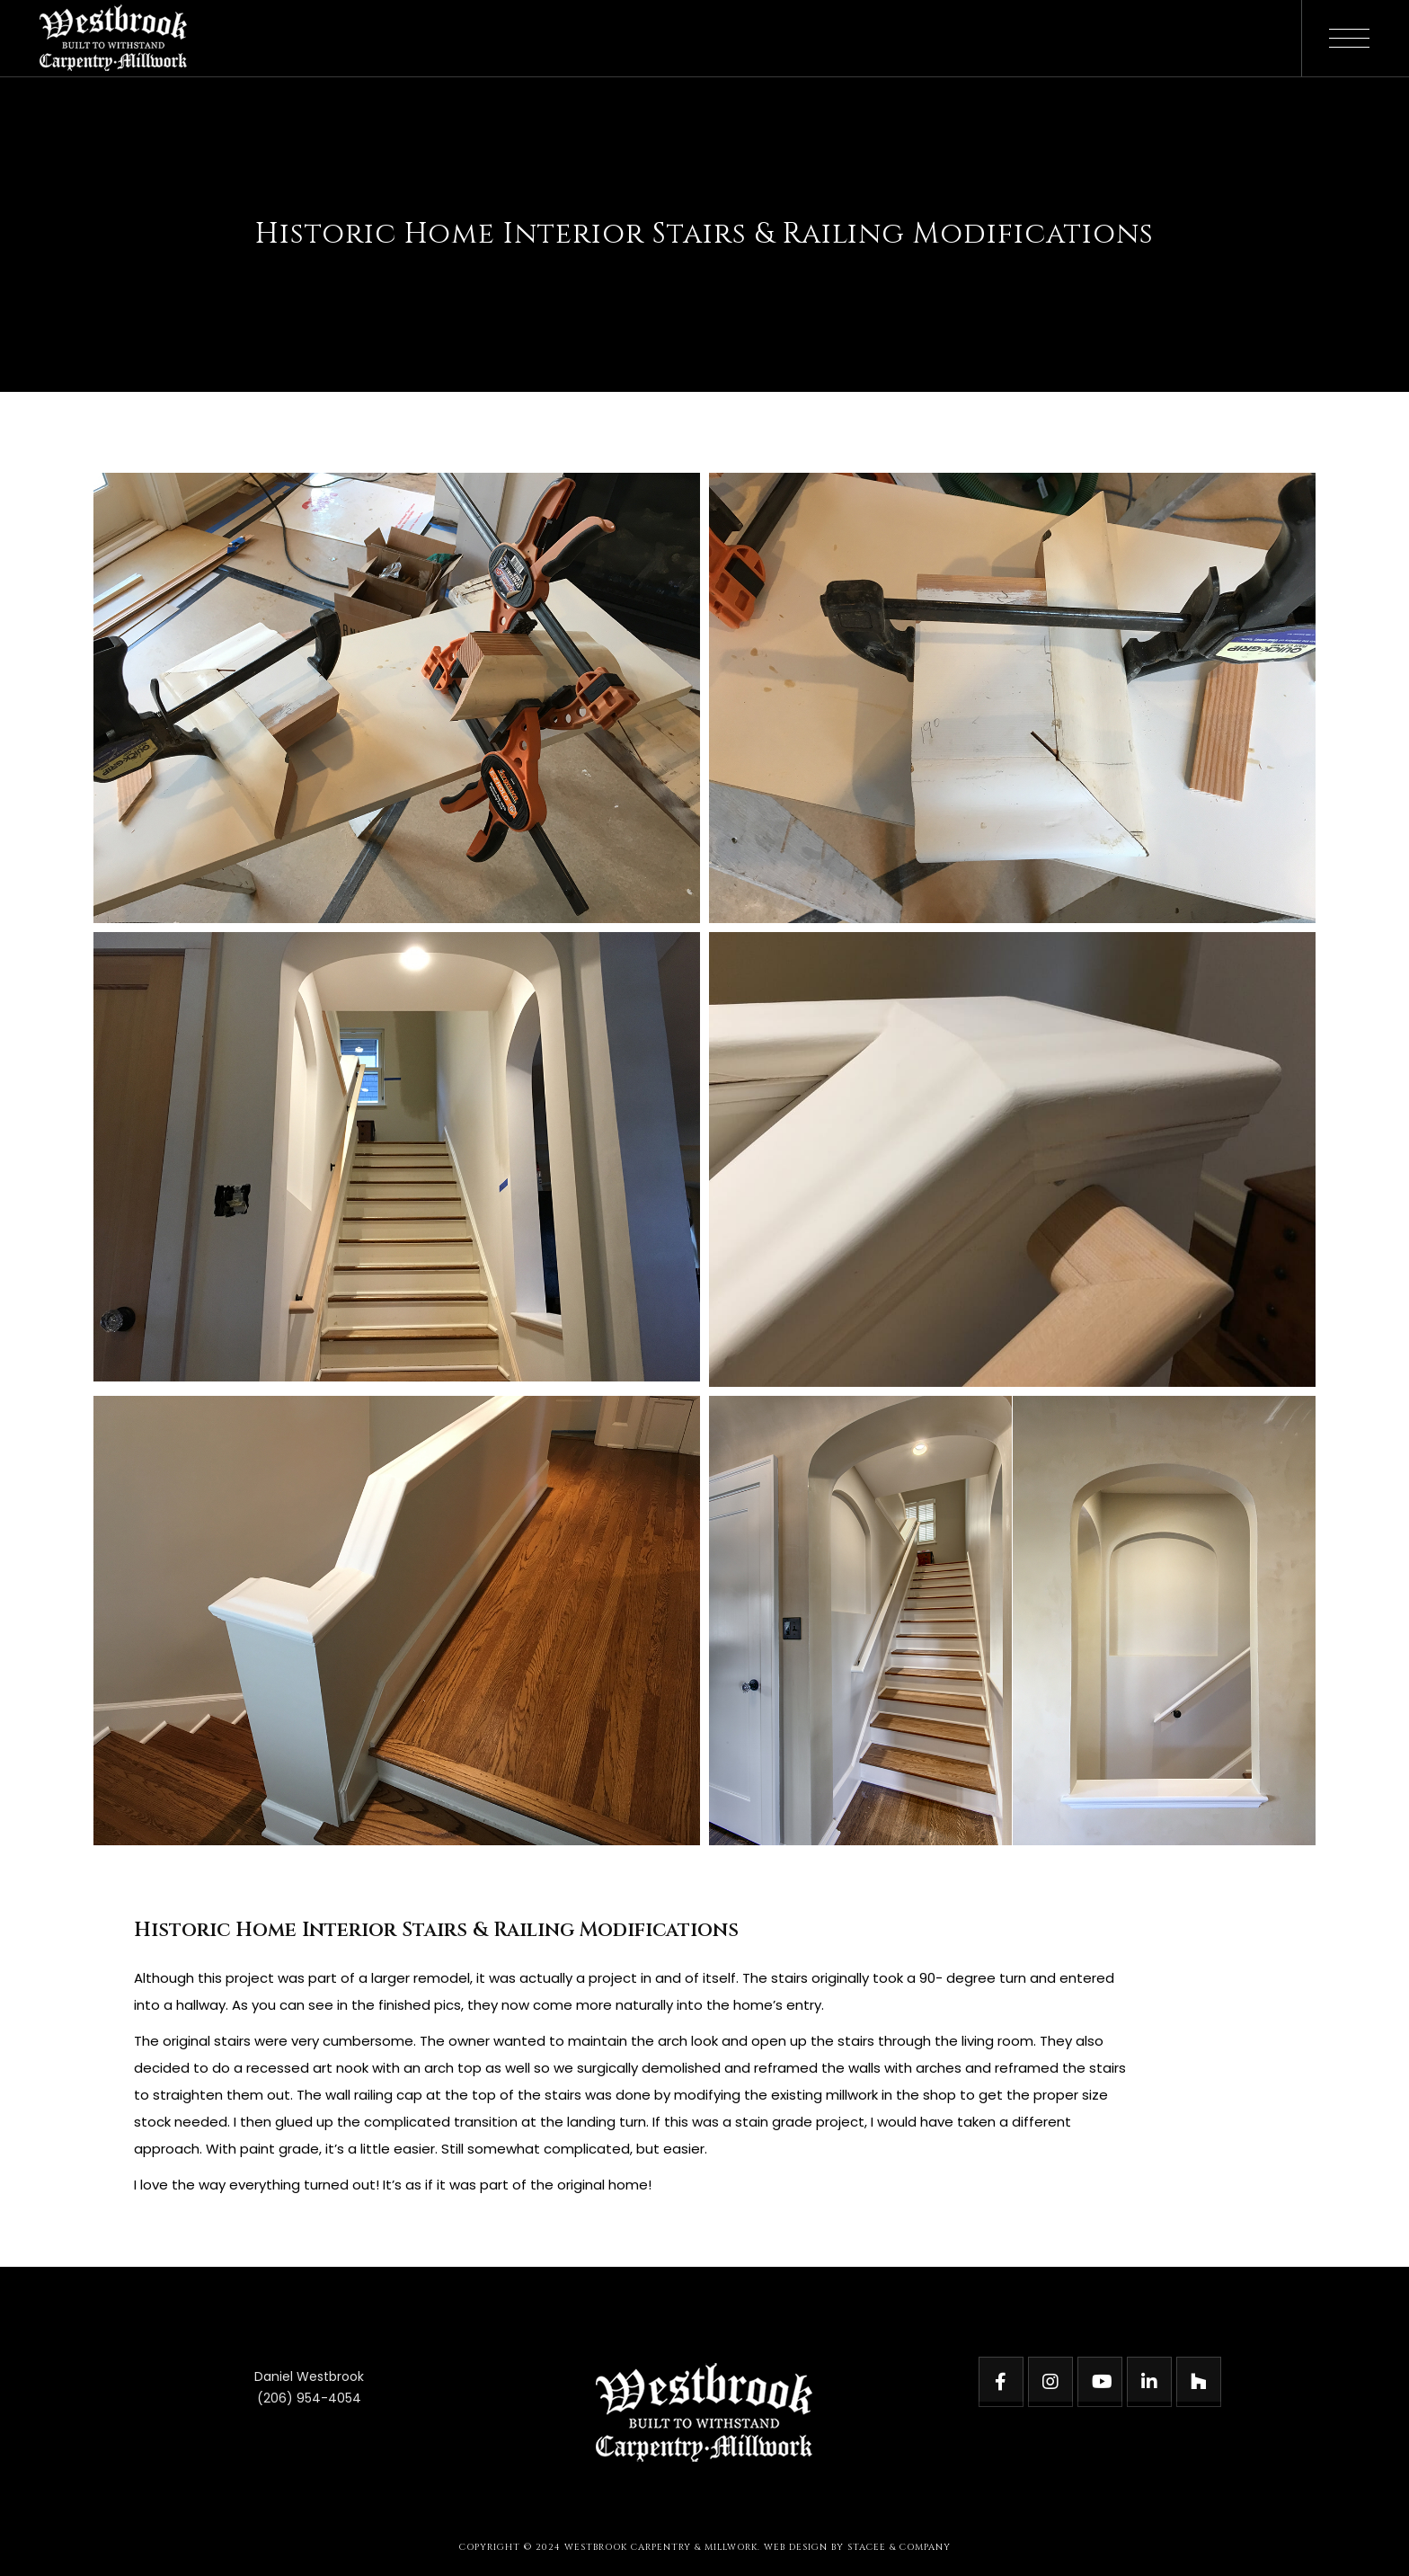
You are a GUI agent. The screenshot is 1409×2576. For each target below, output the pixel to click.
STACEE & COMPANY (899, 2547)
